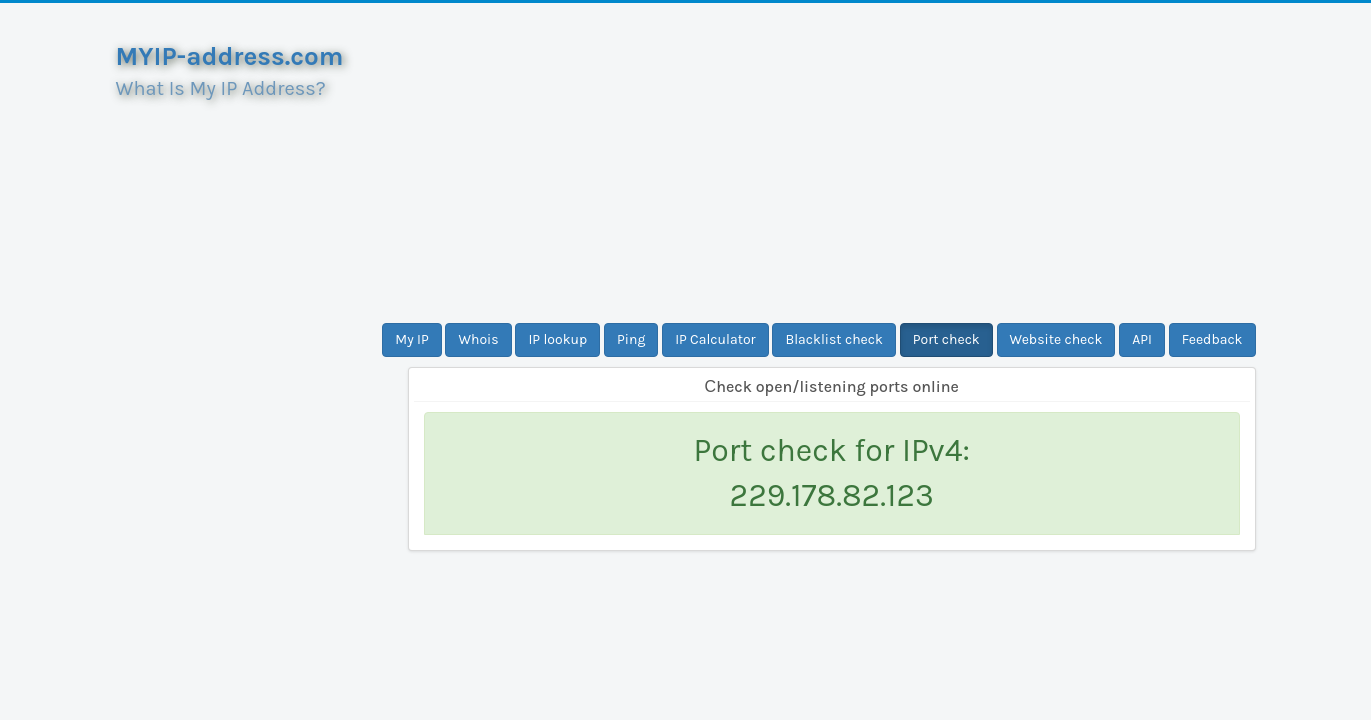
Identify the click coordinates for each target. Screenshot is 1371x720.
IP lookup (557, 339)
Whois (478, 339)
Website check (1056, 339)
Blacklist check (833, 339)
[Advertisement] (832, 163)
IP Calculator (715, 339)
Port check (946, 339)
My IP (411, 339)
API (1142, 339)
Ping (631, 339)
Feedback (1212, 339)
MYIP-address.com (230, 56)
